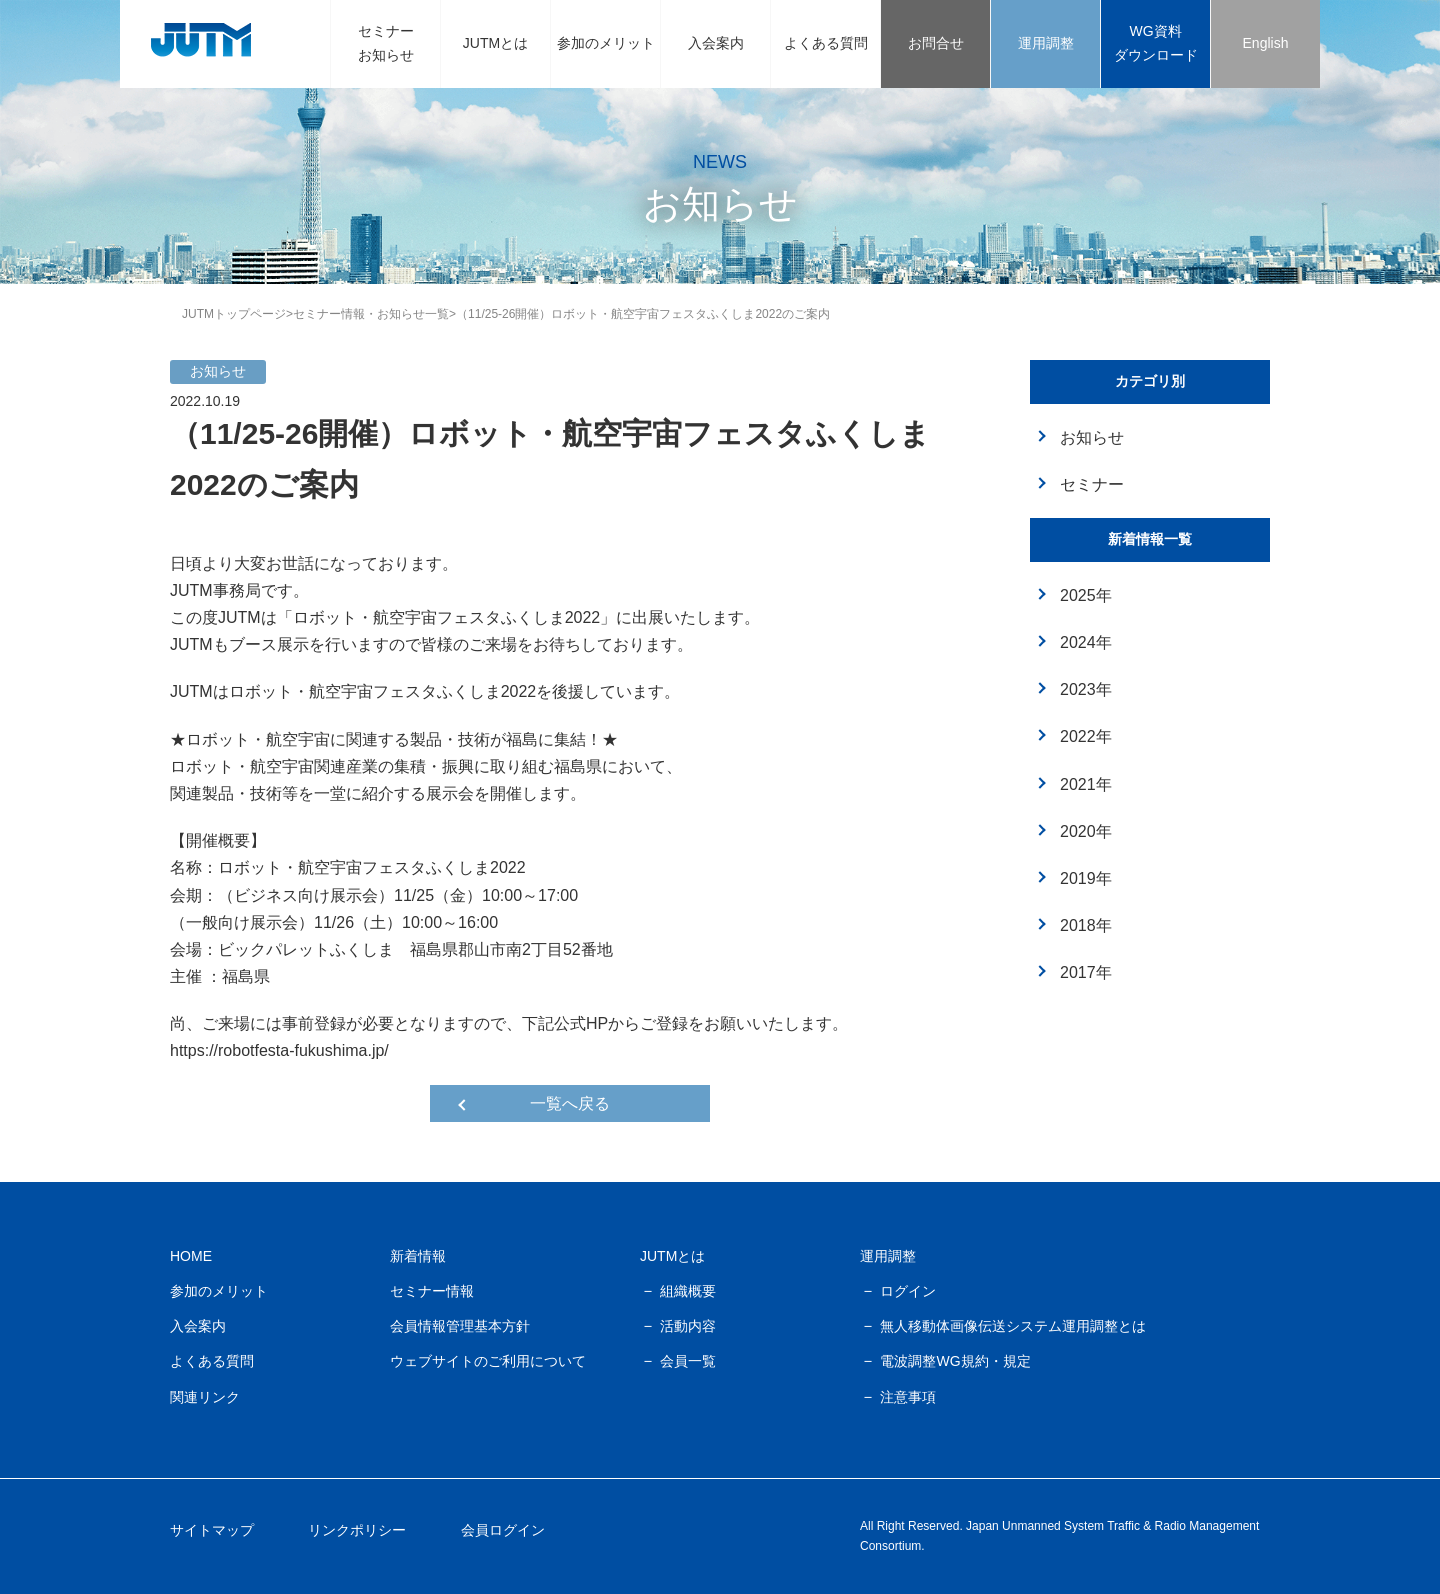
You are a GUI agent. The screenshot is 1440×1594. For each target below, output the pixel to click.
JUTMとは (495, 43)
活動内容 (688, 1326)
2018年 (1086, 925)
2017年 (1086, 972)
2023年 (1086, 689)
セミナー (1092, 484)
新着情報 (418, 1256)
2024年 (1086, 642)
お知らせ (1092, 437)
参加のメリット (606, 43)
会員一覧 (688, 1361)
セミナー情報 (432, 1291)
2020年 (1086, 831)
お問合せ (936, 43)
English (1266, 43)
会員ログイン (503, 1530)
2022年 (1086, 736)
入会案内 (716, 43)
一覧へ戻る (570, 1103)
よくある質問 (826, 43)
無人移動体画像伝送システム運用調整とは (1013, 1326)
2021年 (1086, 784)
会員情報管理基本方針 (460, 1326)
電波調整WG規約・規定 (955, 1361)
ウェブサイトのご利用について (488, 1361)
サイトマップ (212, 1530)
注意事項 (908, 1397)
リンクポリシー (357, 1530)
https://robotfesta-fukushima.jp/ (279, 1050)
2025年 (1086, 595)
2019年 (1086, 878)
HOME (191, 1256)
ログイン (908, 1291)
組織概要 (688, 1291)
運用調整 (1046, 43)
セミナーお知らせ (386, 43)
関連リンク (205, 1397)
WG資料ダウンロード (1156, 43)
